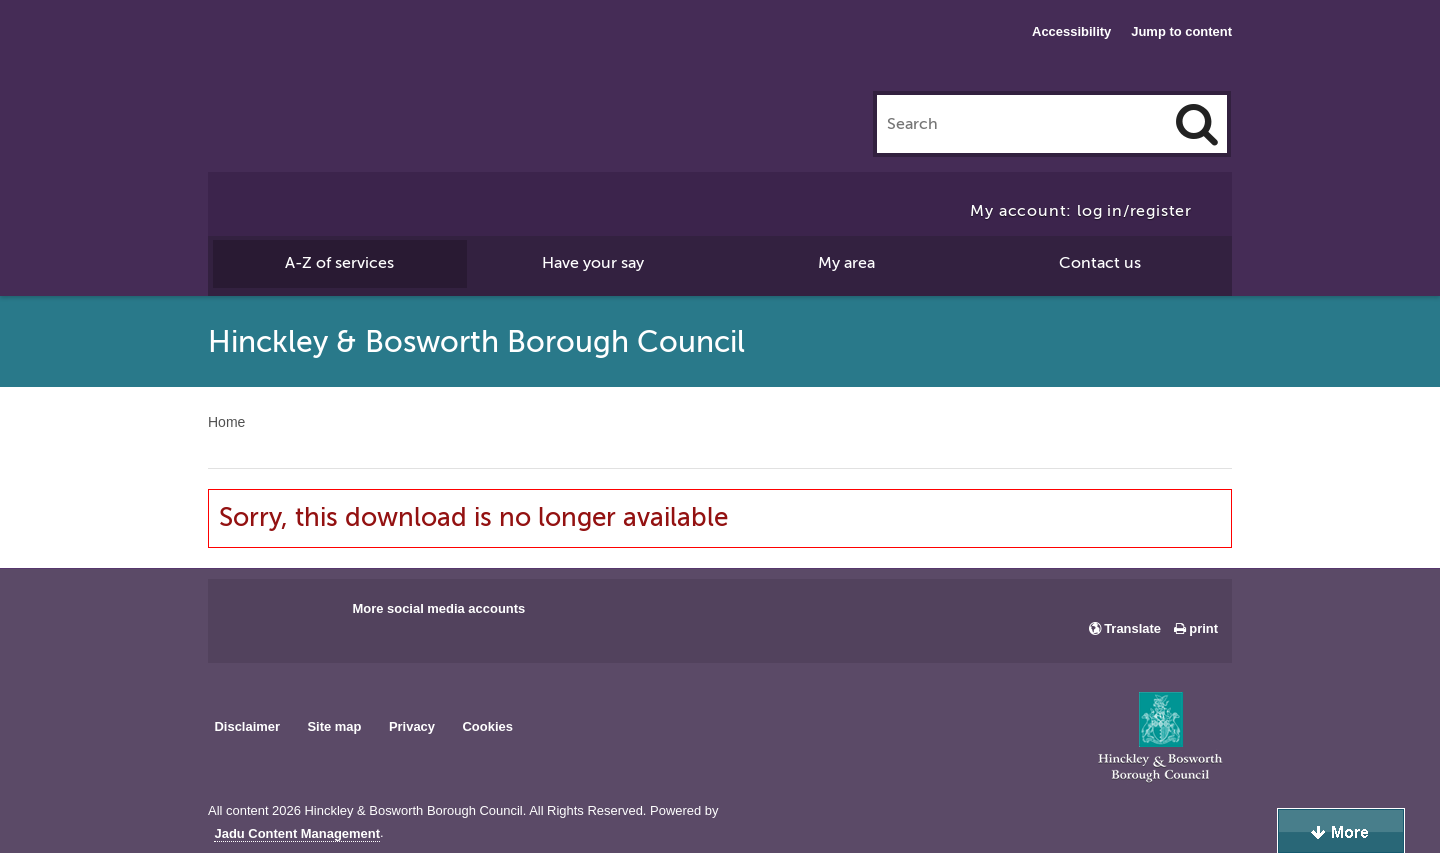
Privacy (412, 726)
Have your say (593, 263)
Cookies (488, 726)
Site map (334, 726)
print (1203, 628)
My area (846, 263)
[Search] (1197, 124)
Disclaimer (247, 726)
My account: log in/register (1081, 211)
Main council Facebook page (244, 615)
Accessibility (1071, 31)
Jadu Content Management (297, 834)
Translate (1132, 628)
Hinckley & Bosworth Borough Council (290, 55)
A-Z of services (339, 263)
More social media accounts (438, 608)
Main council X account (306, 615)
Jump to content (1181, 31)
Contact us (1100, 263)
